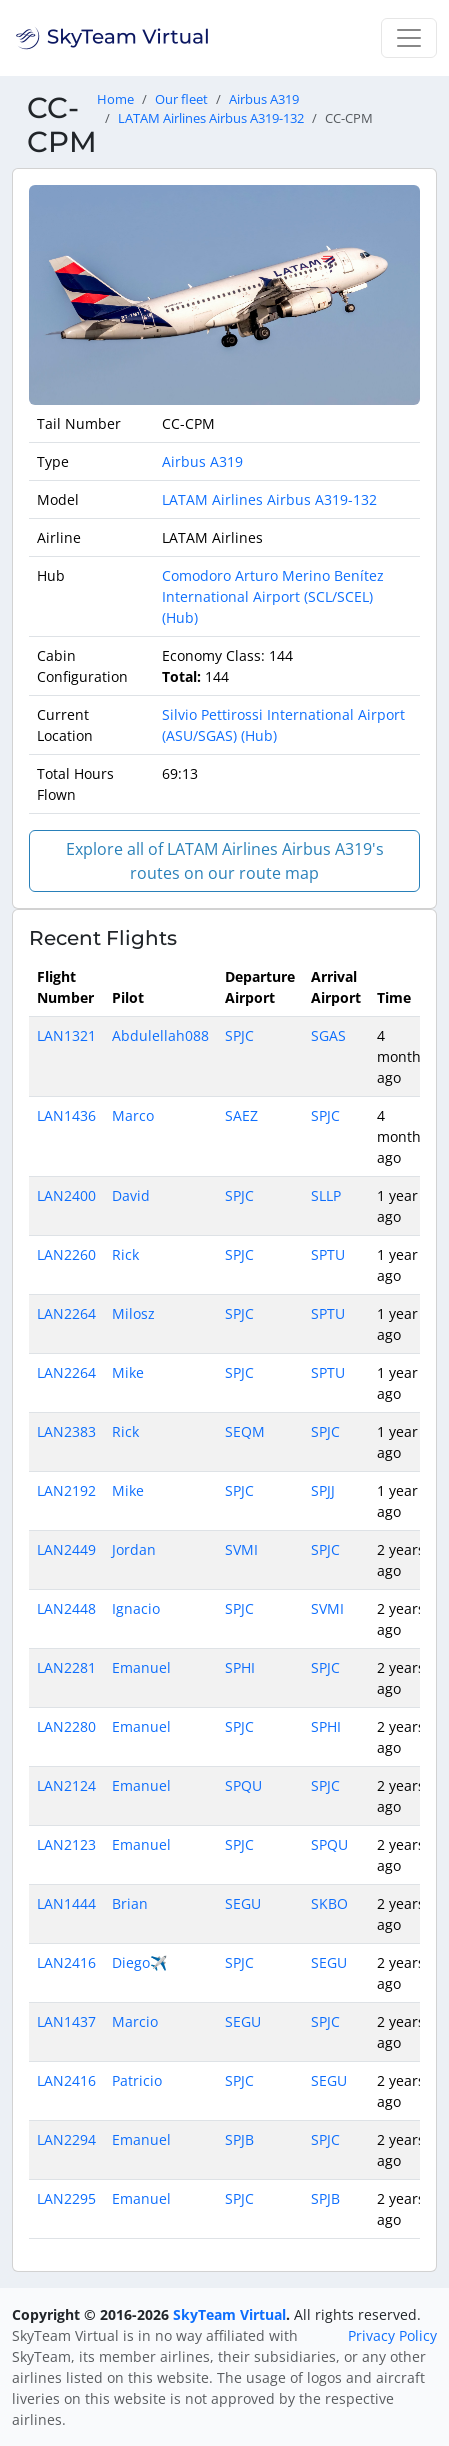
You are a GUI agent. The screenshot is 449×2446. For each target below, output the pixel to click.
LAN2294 (66, 2139)
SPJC (239, 1035)
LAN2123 (66, 1844)
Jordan (134, 1549)
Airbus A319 (264, 99)
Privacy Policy (392, 2335)
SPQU (243, 1785)
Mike (128, 1372)
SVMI (241, 1549)
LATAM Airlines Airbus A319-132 (211, 118)
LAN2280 (66, 1726)
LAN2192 (66, 1490)
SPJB (239, 2139)
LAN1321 (66, 1035)
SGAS (328, 1035)
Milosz (133, 1313)
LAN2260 (66, 1254)
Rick (125, 1254)
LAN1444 (66, 1903)
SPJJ (323, 1490)
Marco (133, 1115)
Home (115, 99)
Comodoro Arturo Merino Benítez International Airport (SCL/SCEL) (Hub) (273, 596)
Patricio (137, 2080)
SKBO (329, 1903)
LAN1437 (66, 2021)
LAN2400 (66, 1195)
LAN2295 (66, 2198)
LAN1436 (66, 1115)
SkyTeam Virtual (229, 2314)
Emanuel (141, 1667)
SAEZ (241, 1115)
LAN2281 (66, 1667)
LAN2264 (66, 1313)
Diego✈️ (139, 1962)
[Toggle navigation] (409, 38)
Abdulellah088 (160, 1035)
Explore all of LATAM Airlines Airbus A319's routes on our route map (225, 861)
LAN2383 (66, 1431)
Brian (130, 1903)
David (131, 1195)
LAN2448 (66, 1608)
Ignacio (136, 1608)
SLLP (326, 1195)
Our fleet (181, 99)
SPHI (240, 1667)
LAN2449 (66, 1549)
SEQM (245, 1431)
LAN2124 (66, 1785)
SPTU (328, 1254)
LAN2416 (66, 1962)
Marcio (135, 2021)
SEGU (243, 1903)
